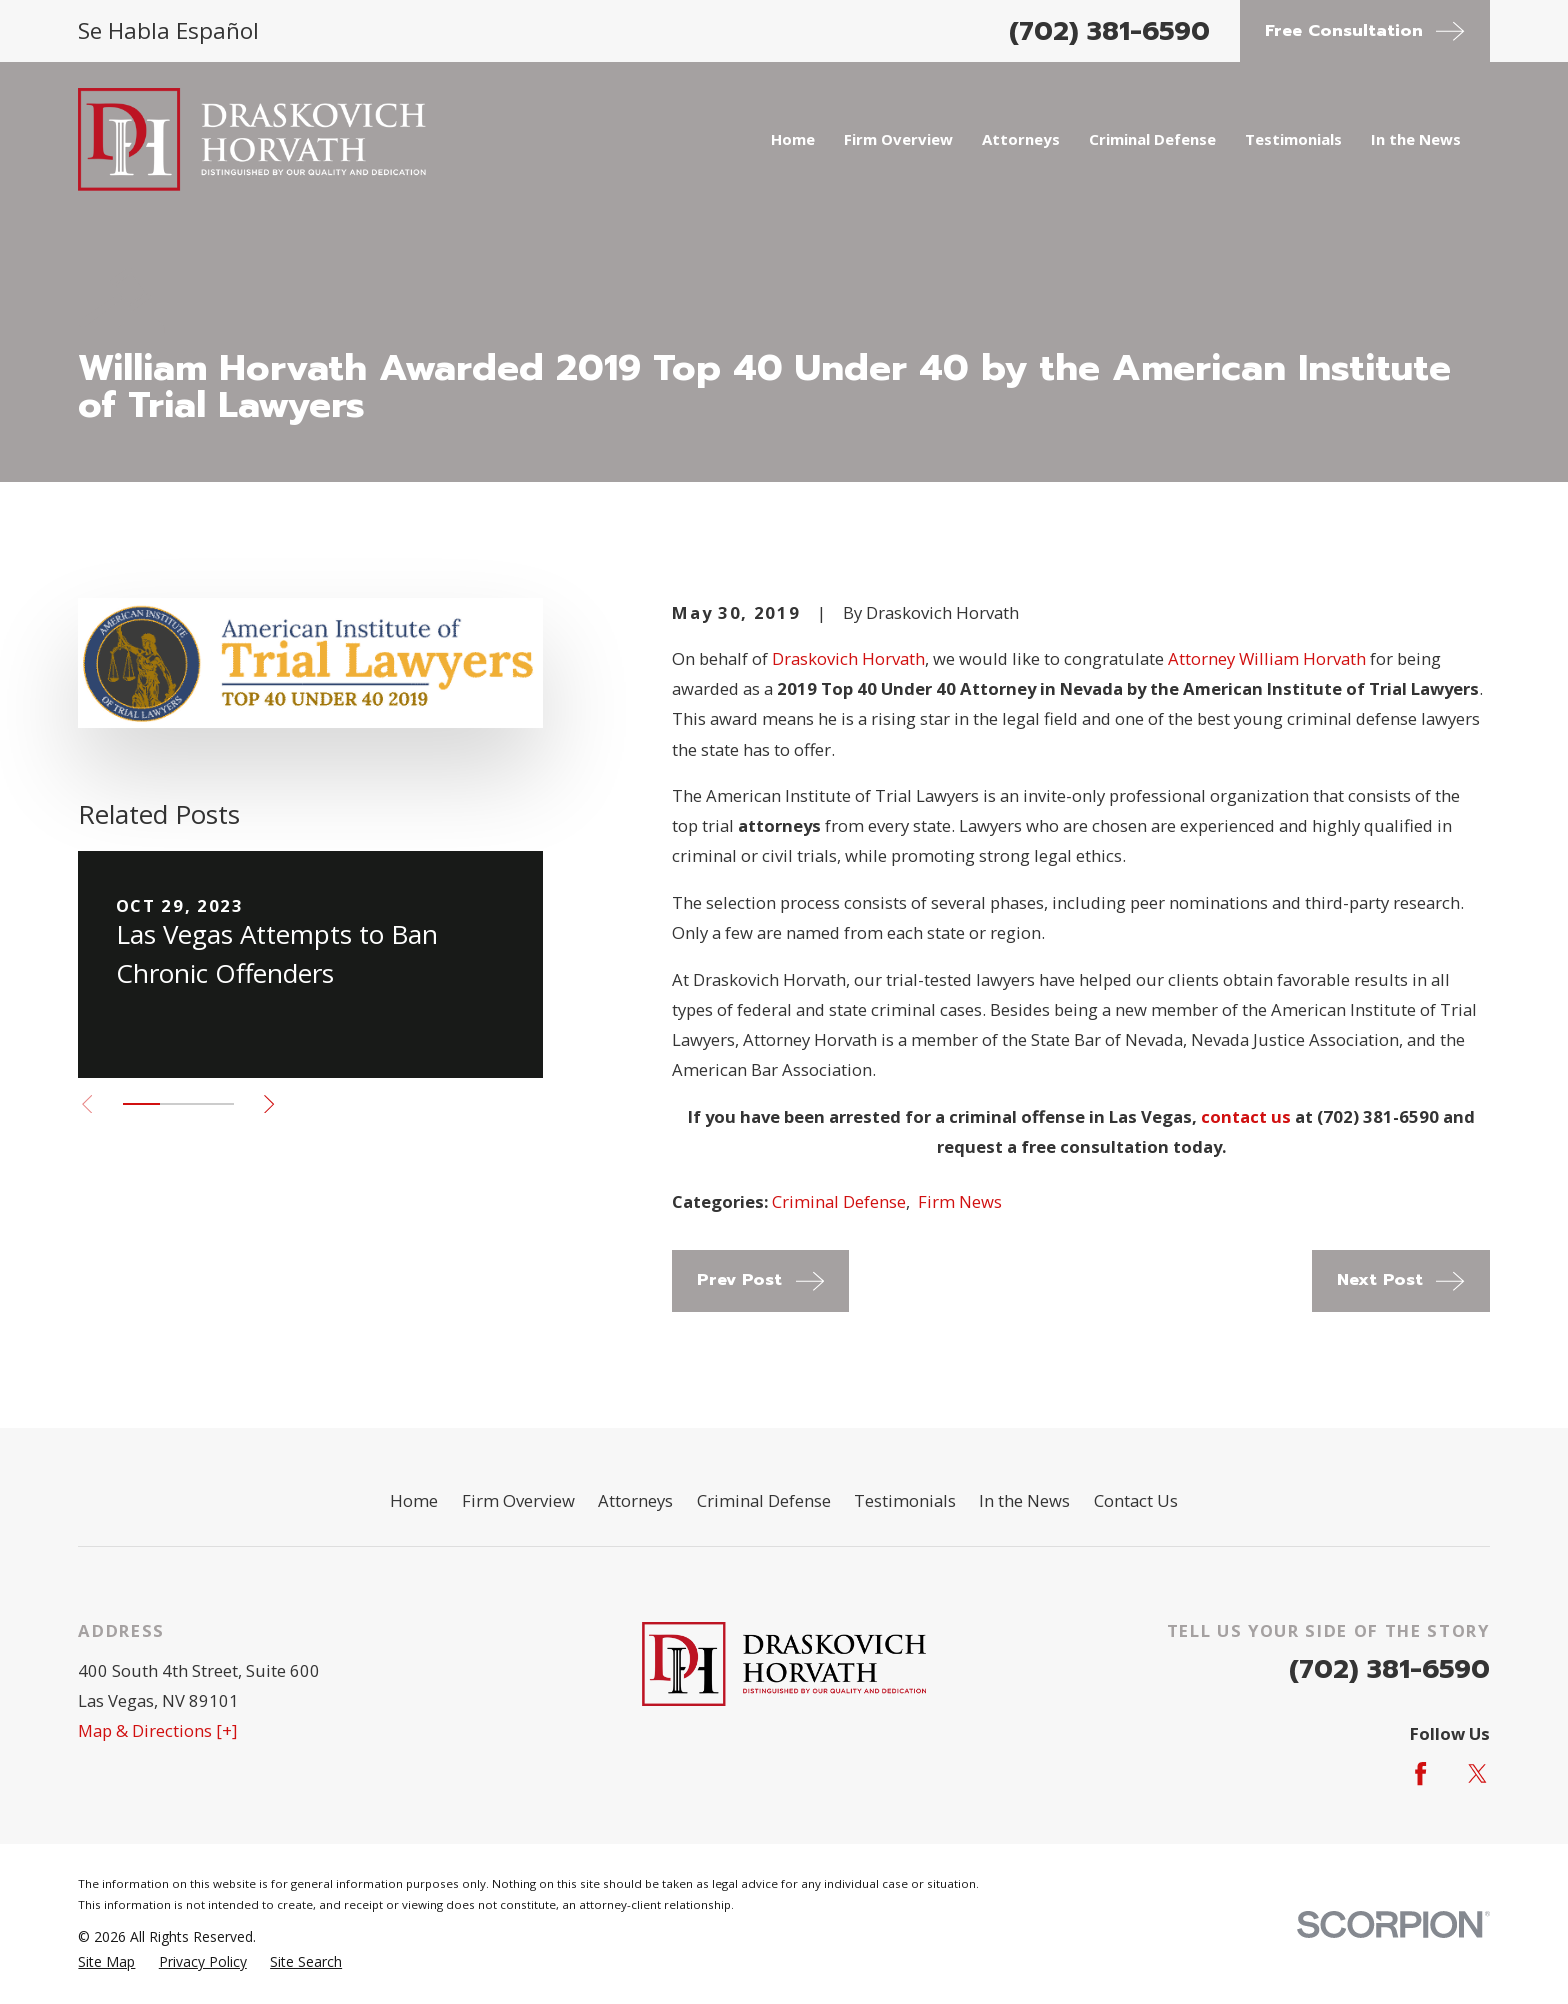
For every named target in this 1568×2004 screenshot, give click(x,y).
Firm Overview (518, 1500)
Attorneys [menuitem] (1021, 139)
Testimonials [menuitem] (1293, 139)
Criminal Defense (839, 1201)
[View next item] (269, 1104)
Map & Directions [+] (157, 1730)
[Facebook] (1420, 1773)
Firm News (960, 1201)
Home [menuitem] (793, 139)
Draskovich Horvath (848, 658)
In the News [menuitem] (1416, 139)
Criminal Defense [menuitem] (1152, 139)
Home (414, 1500)
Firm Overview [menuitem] (898, 139)
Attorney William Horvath (1267, 658)
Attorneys (635, 1500)
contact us (1246, 1116)
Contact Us (1136, 1500)
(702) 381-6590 (1109, 31)
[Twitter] (1477, 1773)
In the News (1024, 1500)
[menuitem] (106, 1961)
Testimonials (905, 1500)
